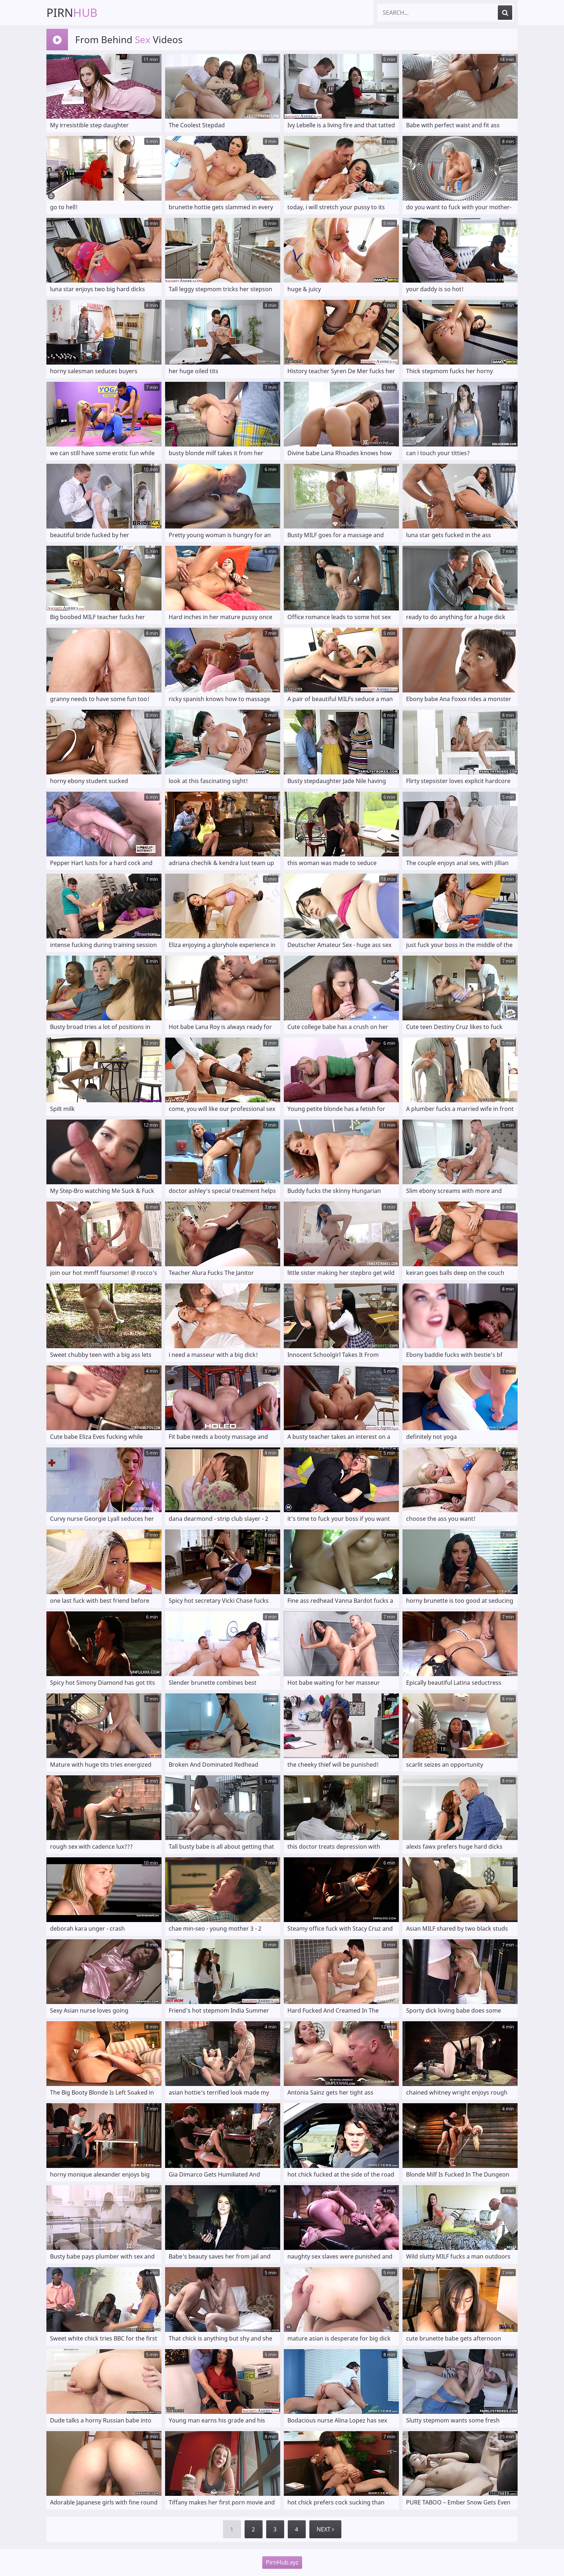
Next (325, 2529)
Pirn (71, 12)
